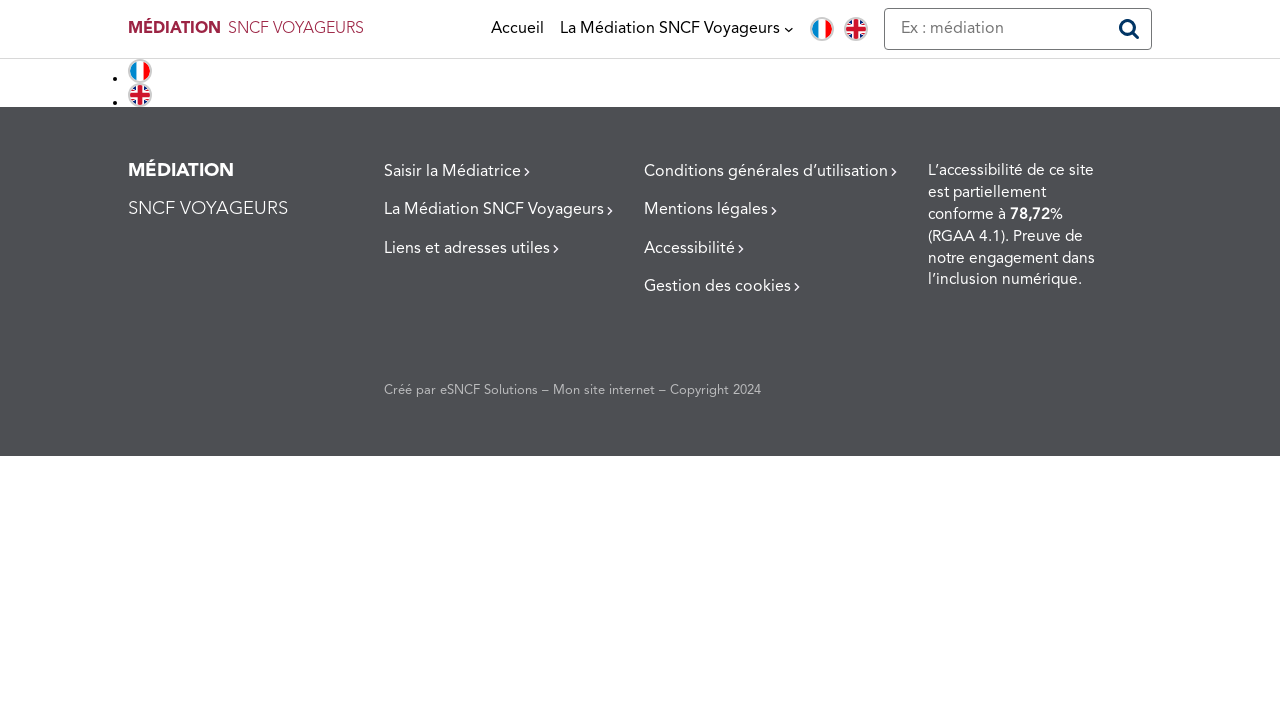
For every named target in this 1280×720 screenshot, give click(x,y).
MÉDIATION (174, 29)
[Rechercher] (1129, 29)
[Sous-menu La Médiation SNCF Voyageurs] (789, 29)
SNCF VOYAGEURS (296, 29)
